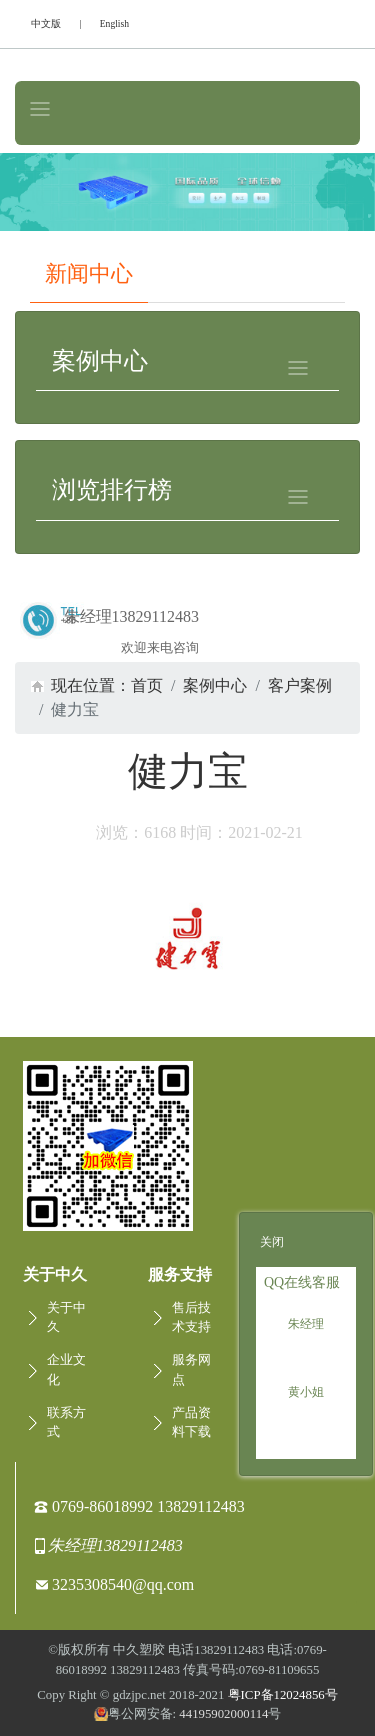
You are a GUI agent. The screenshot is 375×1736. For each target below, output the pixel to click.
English (114, 23)
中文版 (46, 23)
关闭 (272, 1242)
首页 (147, 685)
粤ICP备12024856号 (283, 1695)
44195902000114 (223, 1714)
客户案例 (300, 685)
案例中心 (215, 685)
